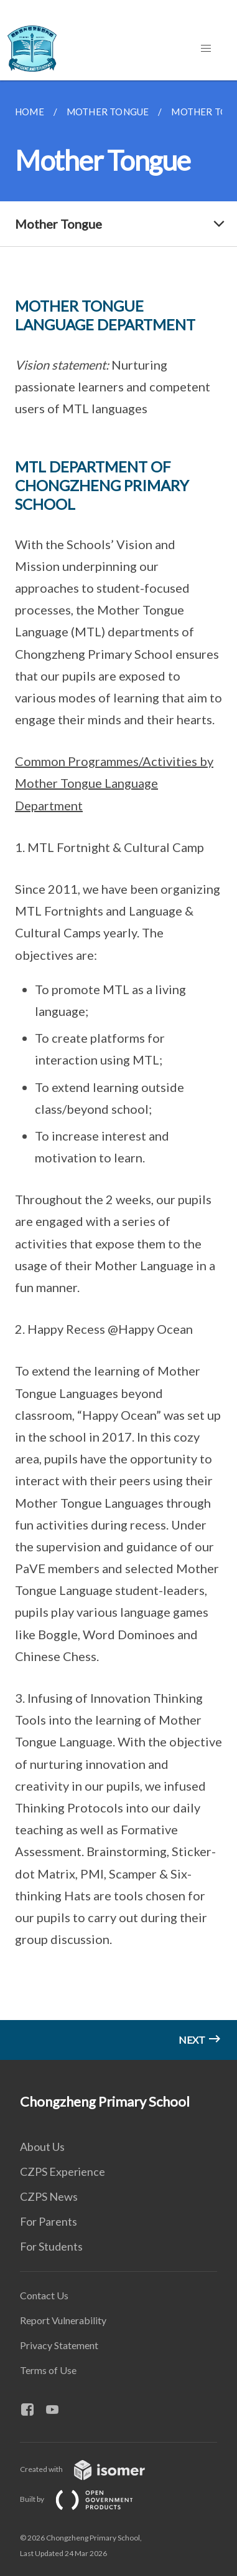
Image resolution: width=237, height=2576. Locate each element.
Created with (92, 2469)
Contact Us (44, 2295)
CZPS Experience (62, 2171)
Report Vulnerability (63, 2320)
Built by (86, 2499)
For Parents (48, 2221)
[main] (118, 1070)
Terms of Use (48, 2370)
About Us (42, 2146)
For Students (51, 2246)
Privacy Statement (59, 2345)
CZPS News (49, 2196)
